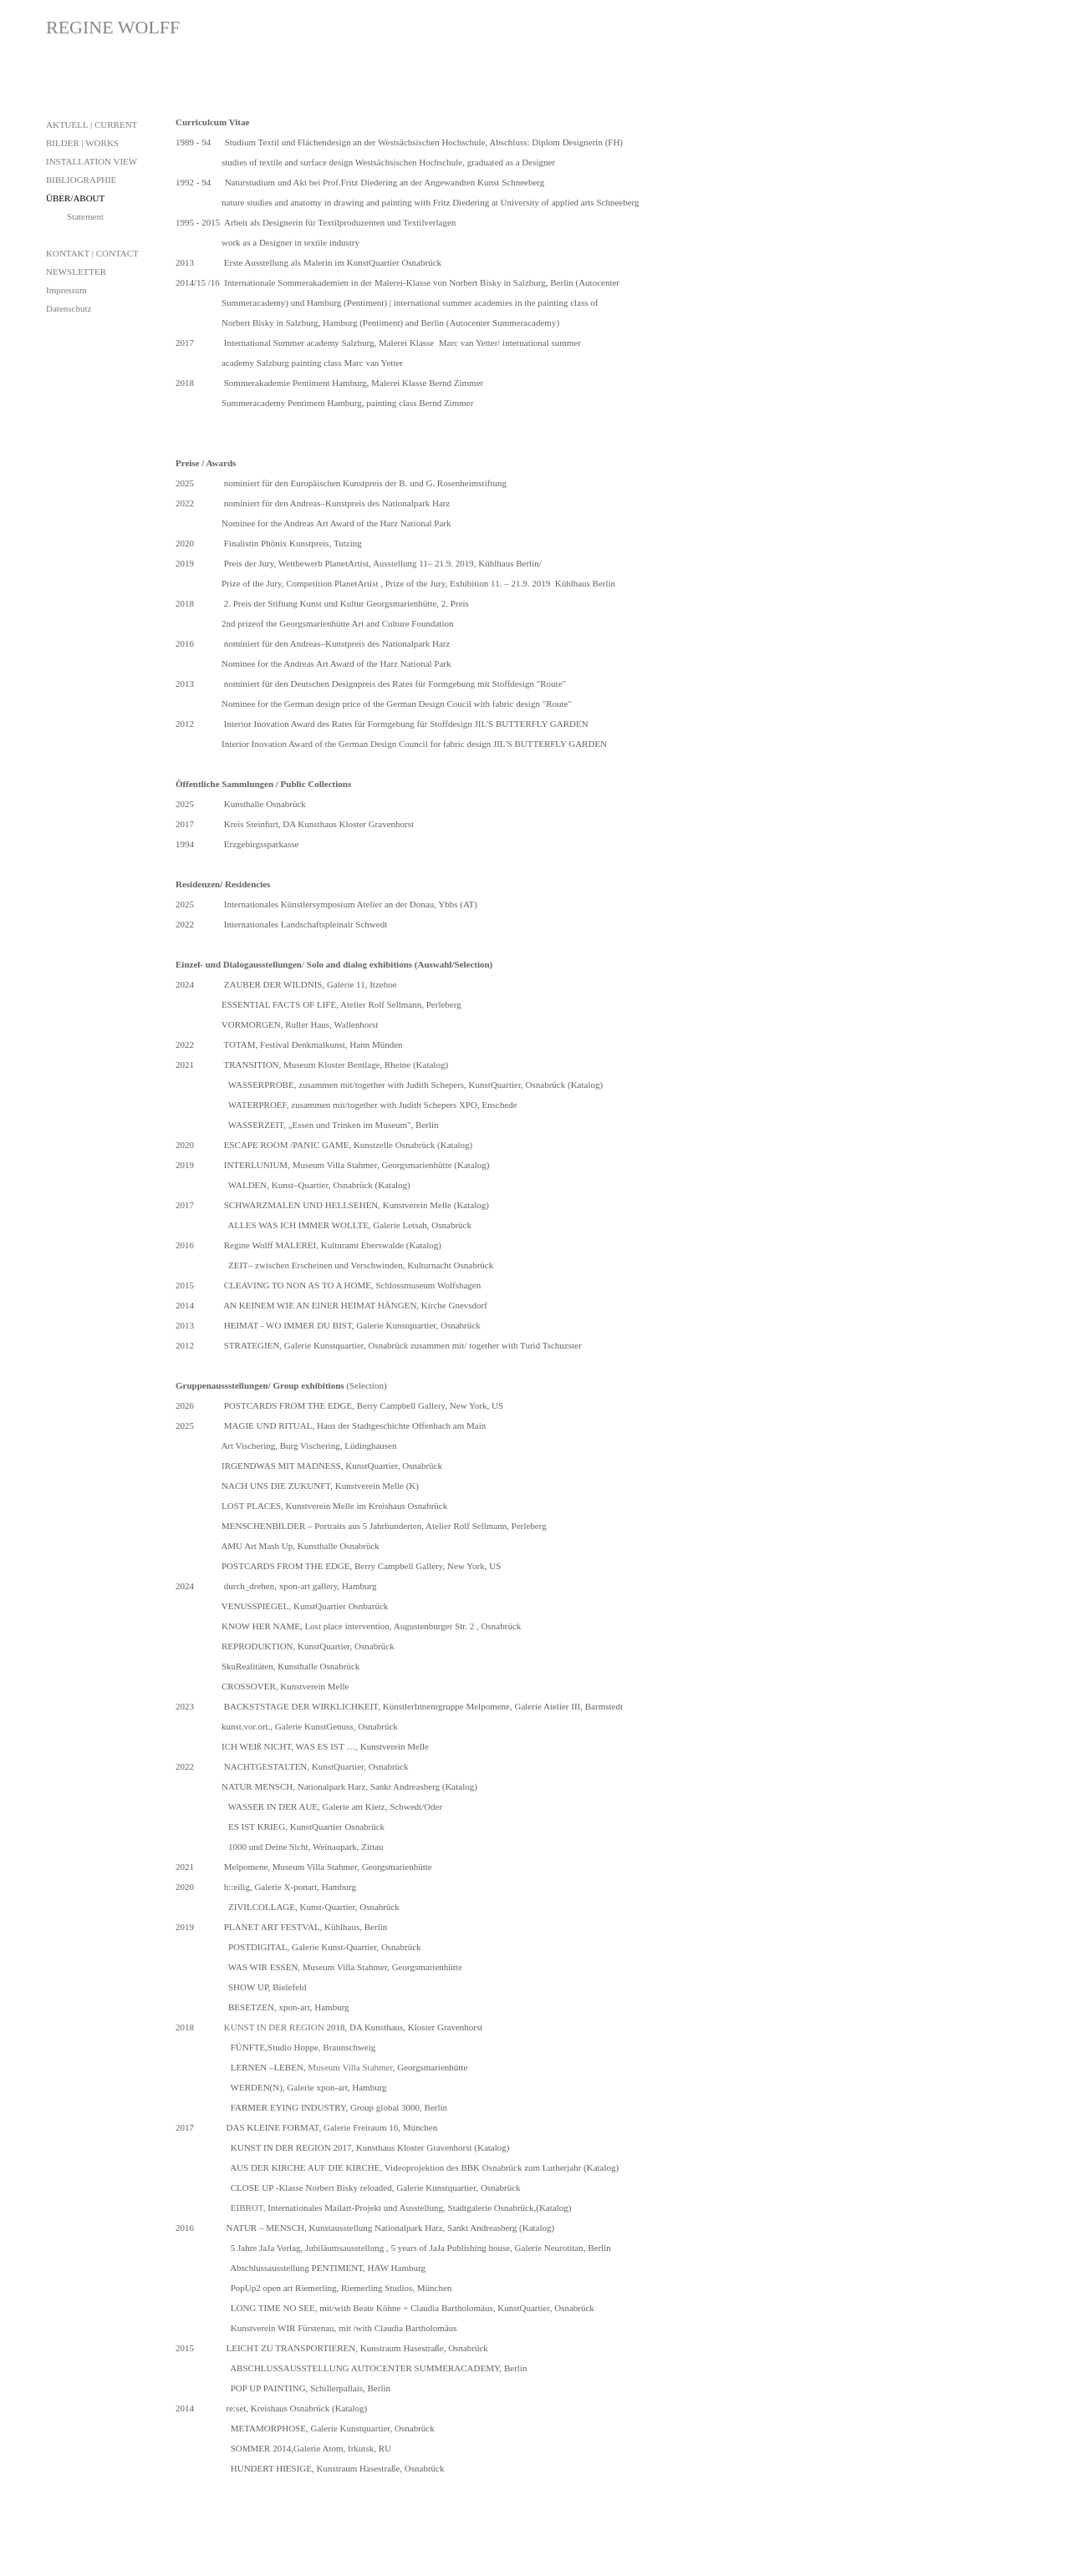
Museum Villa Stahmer (350, 2067)
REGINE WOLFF (113, 27)
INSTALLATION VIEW (91, 161)
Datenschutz (68, 308)
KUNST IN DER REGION (274, 2027)
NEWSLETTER (76, 272)
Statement (85, 216)
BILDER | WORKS (82, 143)
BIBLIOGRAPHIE (81, 180)
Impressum (66, 290)
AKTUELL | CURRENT (91, 124)
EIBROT (247, 2208)
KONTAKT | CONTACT (92, 253)
